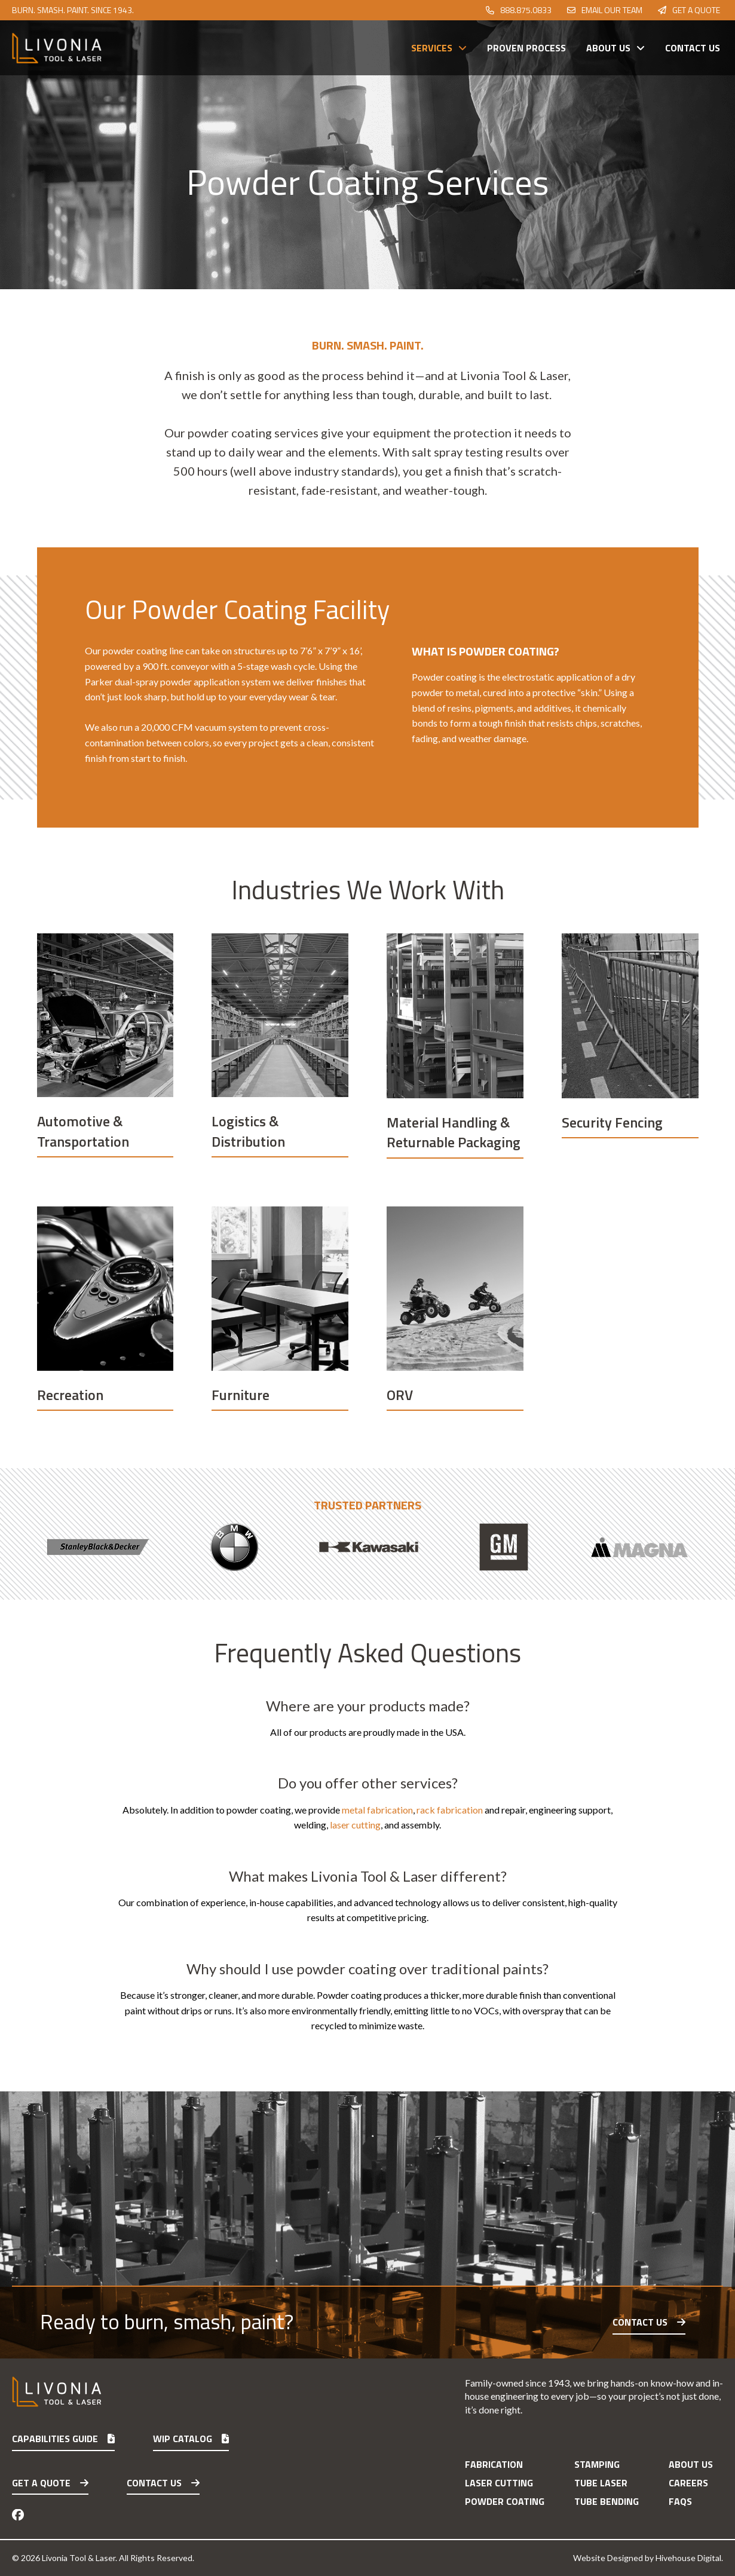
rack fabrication (449, 1809)
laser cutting (355, 1824)
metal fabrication (377, 1809)
